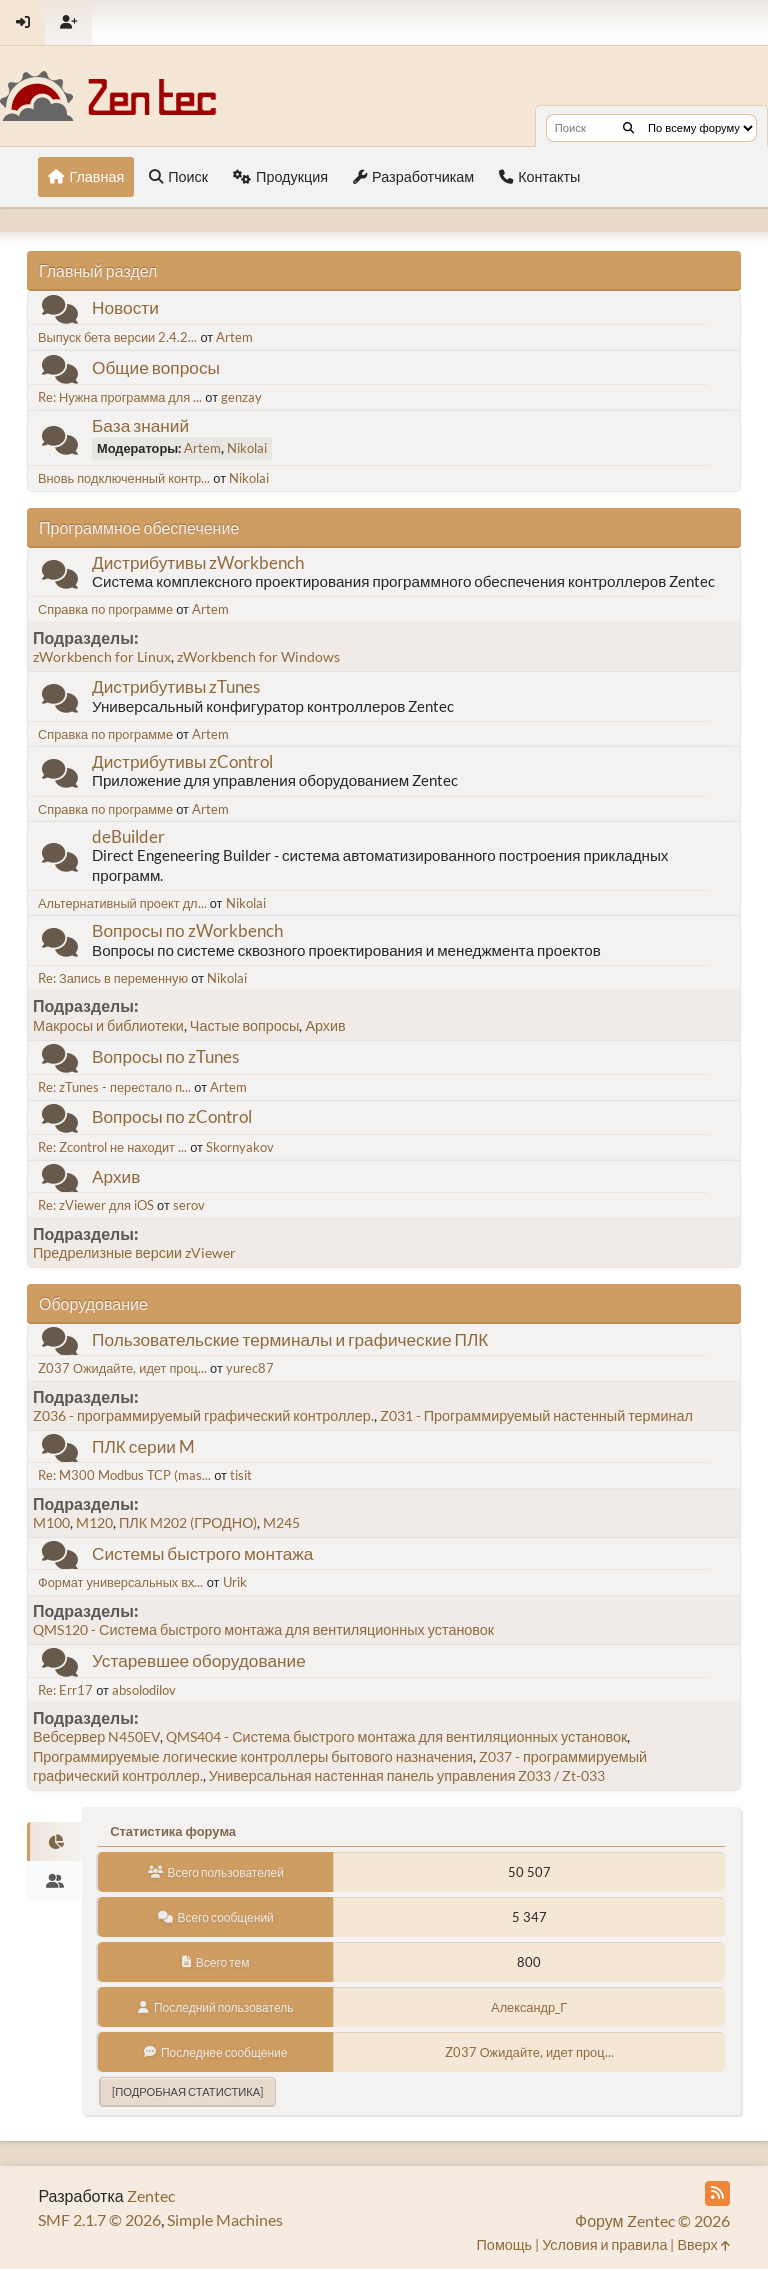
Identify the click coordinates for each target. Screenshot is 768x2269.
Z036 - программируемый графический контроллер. (203, 1415)
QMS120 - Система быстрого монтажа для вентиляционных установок (263, 1629)
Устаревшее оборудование (199, 1660)
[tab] (54, 1842)
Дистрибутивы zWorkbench (198, 562)
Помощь (505, 2244)
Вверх (703, 2244)
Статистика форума (173, 1831)
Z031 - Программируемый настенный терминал (536, 1415)
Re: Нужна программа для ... (120, 397)
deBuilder (128, 836)
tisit (241, 1475)
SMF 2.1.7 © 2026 (99, 2219)
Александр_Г (529, 2007)
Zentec (151, 2195)
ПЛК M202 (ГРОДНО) (188, 1522)
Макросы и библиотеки (108, 1025)
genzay (241, 397)
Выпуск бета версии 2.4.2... (117, 337)
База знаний (140, 425)
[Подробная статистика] (187, 2091)
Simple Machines (225, 2219)
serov (189, 1205)
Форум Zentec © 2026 (652, 2220)
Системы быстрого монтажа (202, 1553)
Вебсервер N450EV (96, 1736)
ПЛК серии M (143, 1446)
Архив (325, 1025)
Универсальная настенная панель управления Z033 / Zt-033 (407, 1775)
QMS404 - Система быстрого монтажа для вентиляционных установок (396, 1736)
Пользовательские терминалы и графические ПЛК (290, 1339)
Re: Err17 (65, 1690)
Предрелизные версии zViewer (134, 1252)
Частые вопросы (245, 1025)
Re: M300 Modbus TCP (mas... (124, 1475)
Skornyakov (240, 1147)
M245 (281, 1522)
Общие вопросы (156, 367)
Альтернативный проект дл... (122, 903)
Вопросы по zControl (172, 1116)
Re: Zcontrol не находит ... (112, 1147)
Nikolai (247, 448)
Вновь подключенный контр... (124, 478)
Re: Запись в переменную (113, 978)
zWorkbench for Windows (258, 656)
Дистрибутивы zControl (182, 761)
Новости (125, 307)
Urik (235, 1582)
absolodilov (144, 1690)
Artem (234, 337)
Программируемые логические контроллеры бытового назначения (253, 1756)
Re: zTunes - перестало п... (114, 1087)
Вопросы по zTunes (165, 1056)
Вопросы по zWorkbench (187, 930)
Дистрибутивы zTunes (176, 686)
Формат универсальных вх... (120, 1582)
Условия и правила (604, 2244)
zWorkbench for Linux (102, 656)
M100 (51, 1522)
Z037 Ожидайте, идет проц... (122, 1368)
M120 (94, 1522)
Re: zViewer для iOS (96, 1205)
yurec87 (250, 1368)
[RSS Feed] (717, 2193)
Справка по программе (105, 609)
